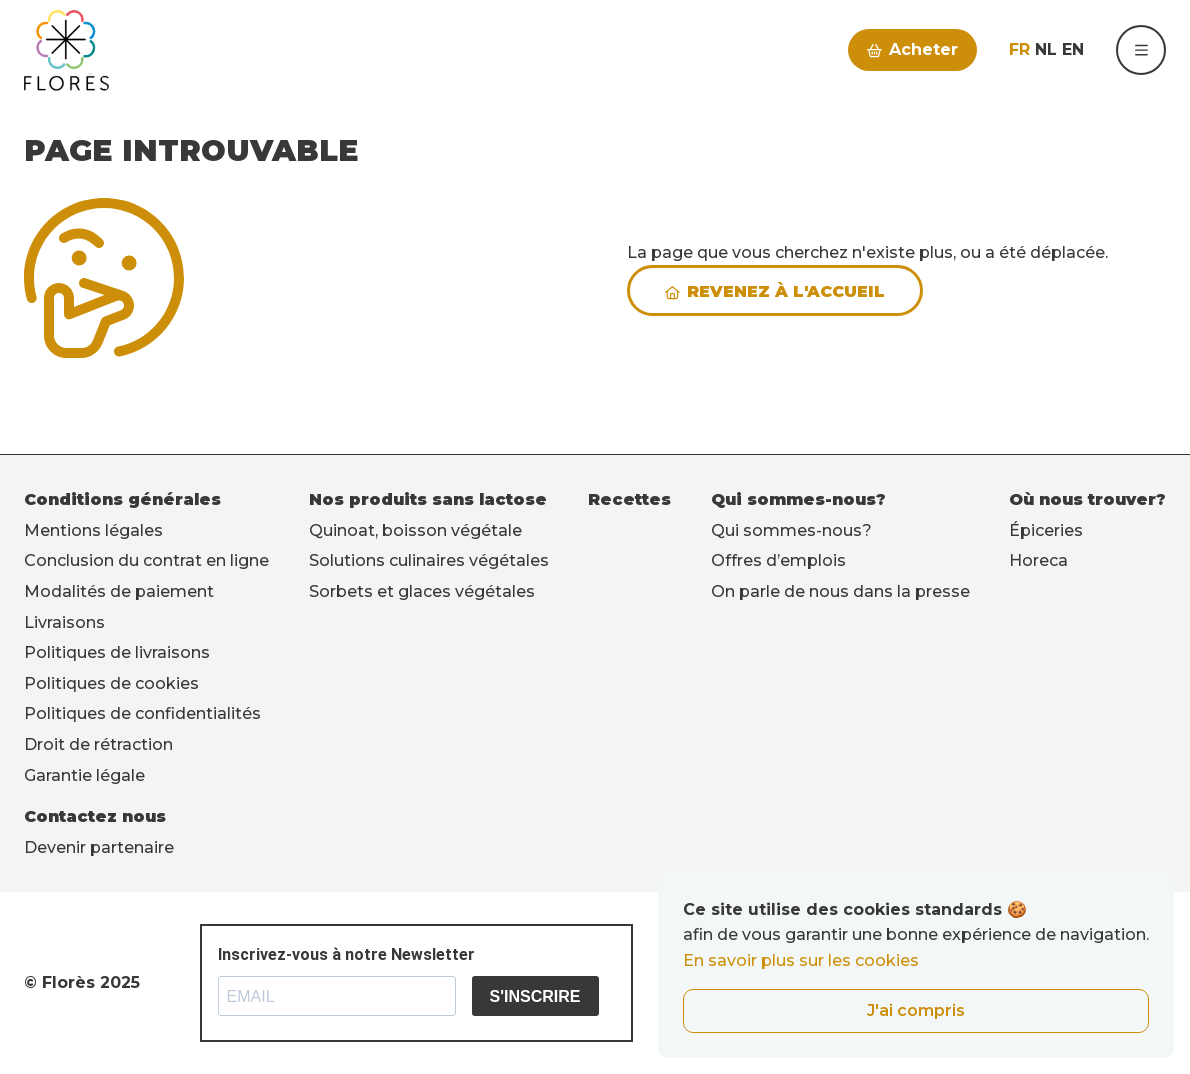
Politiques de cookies (111, 683)
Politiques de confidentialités (142, 713)
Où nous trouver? (1087, 499)
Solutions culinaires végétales (429, 560)
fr (1019, 49)
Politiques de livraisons (117, 652)
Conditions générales (122, 499)
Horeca (1038, 560)
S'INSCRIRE (535, 996)
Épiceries (1046, 530)
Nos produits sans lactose (428, 499)
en (1073, 49)
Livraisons (64, 622)
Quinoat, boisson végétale (415, 530)
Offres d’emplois (778, 560)
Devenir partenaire (99, 847)
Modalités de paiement (119, 591)
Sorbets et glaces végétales (422, 591)
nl (1046, 49)
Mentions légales (93, 530)
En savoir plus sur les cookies (801, 960)
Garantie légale (84, 775)
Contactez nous (95, 816)
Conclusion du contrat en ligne (146, 560)
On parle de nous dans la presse (840, 591)
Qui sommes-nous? (798, 499)
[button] (1141, 50)
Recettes (629, 499)
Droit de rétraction (98, 744)
